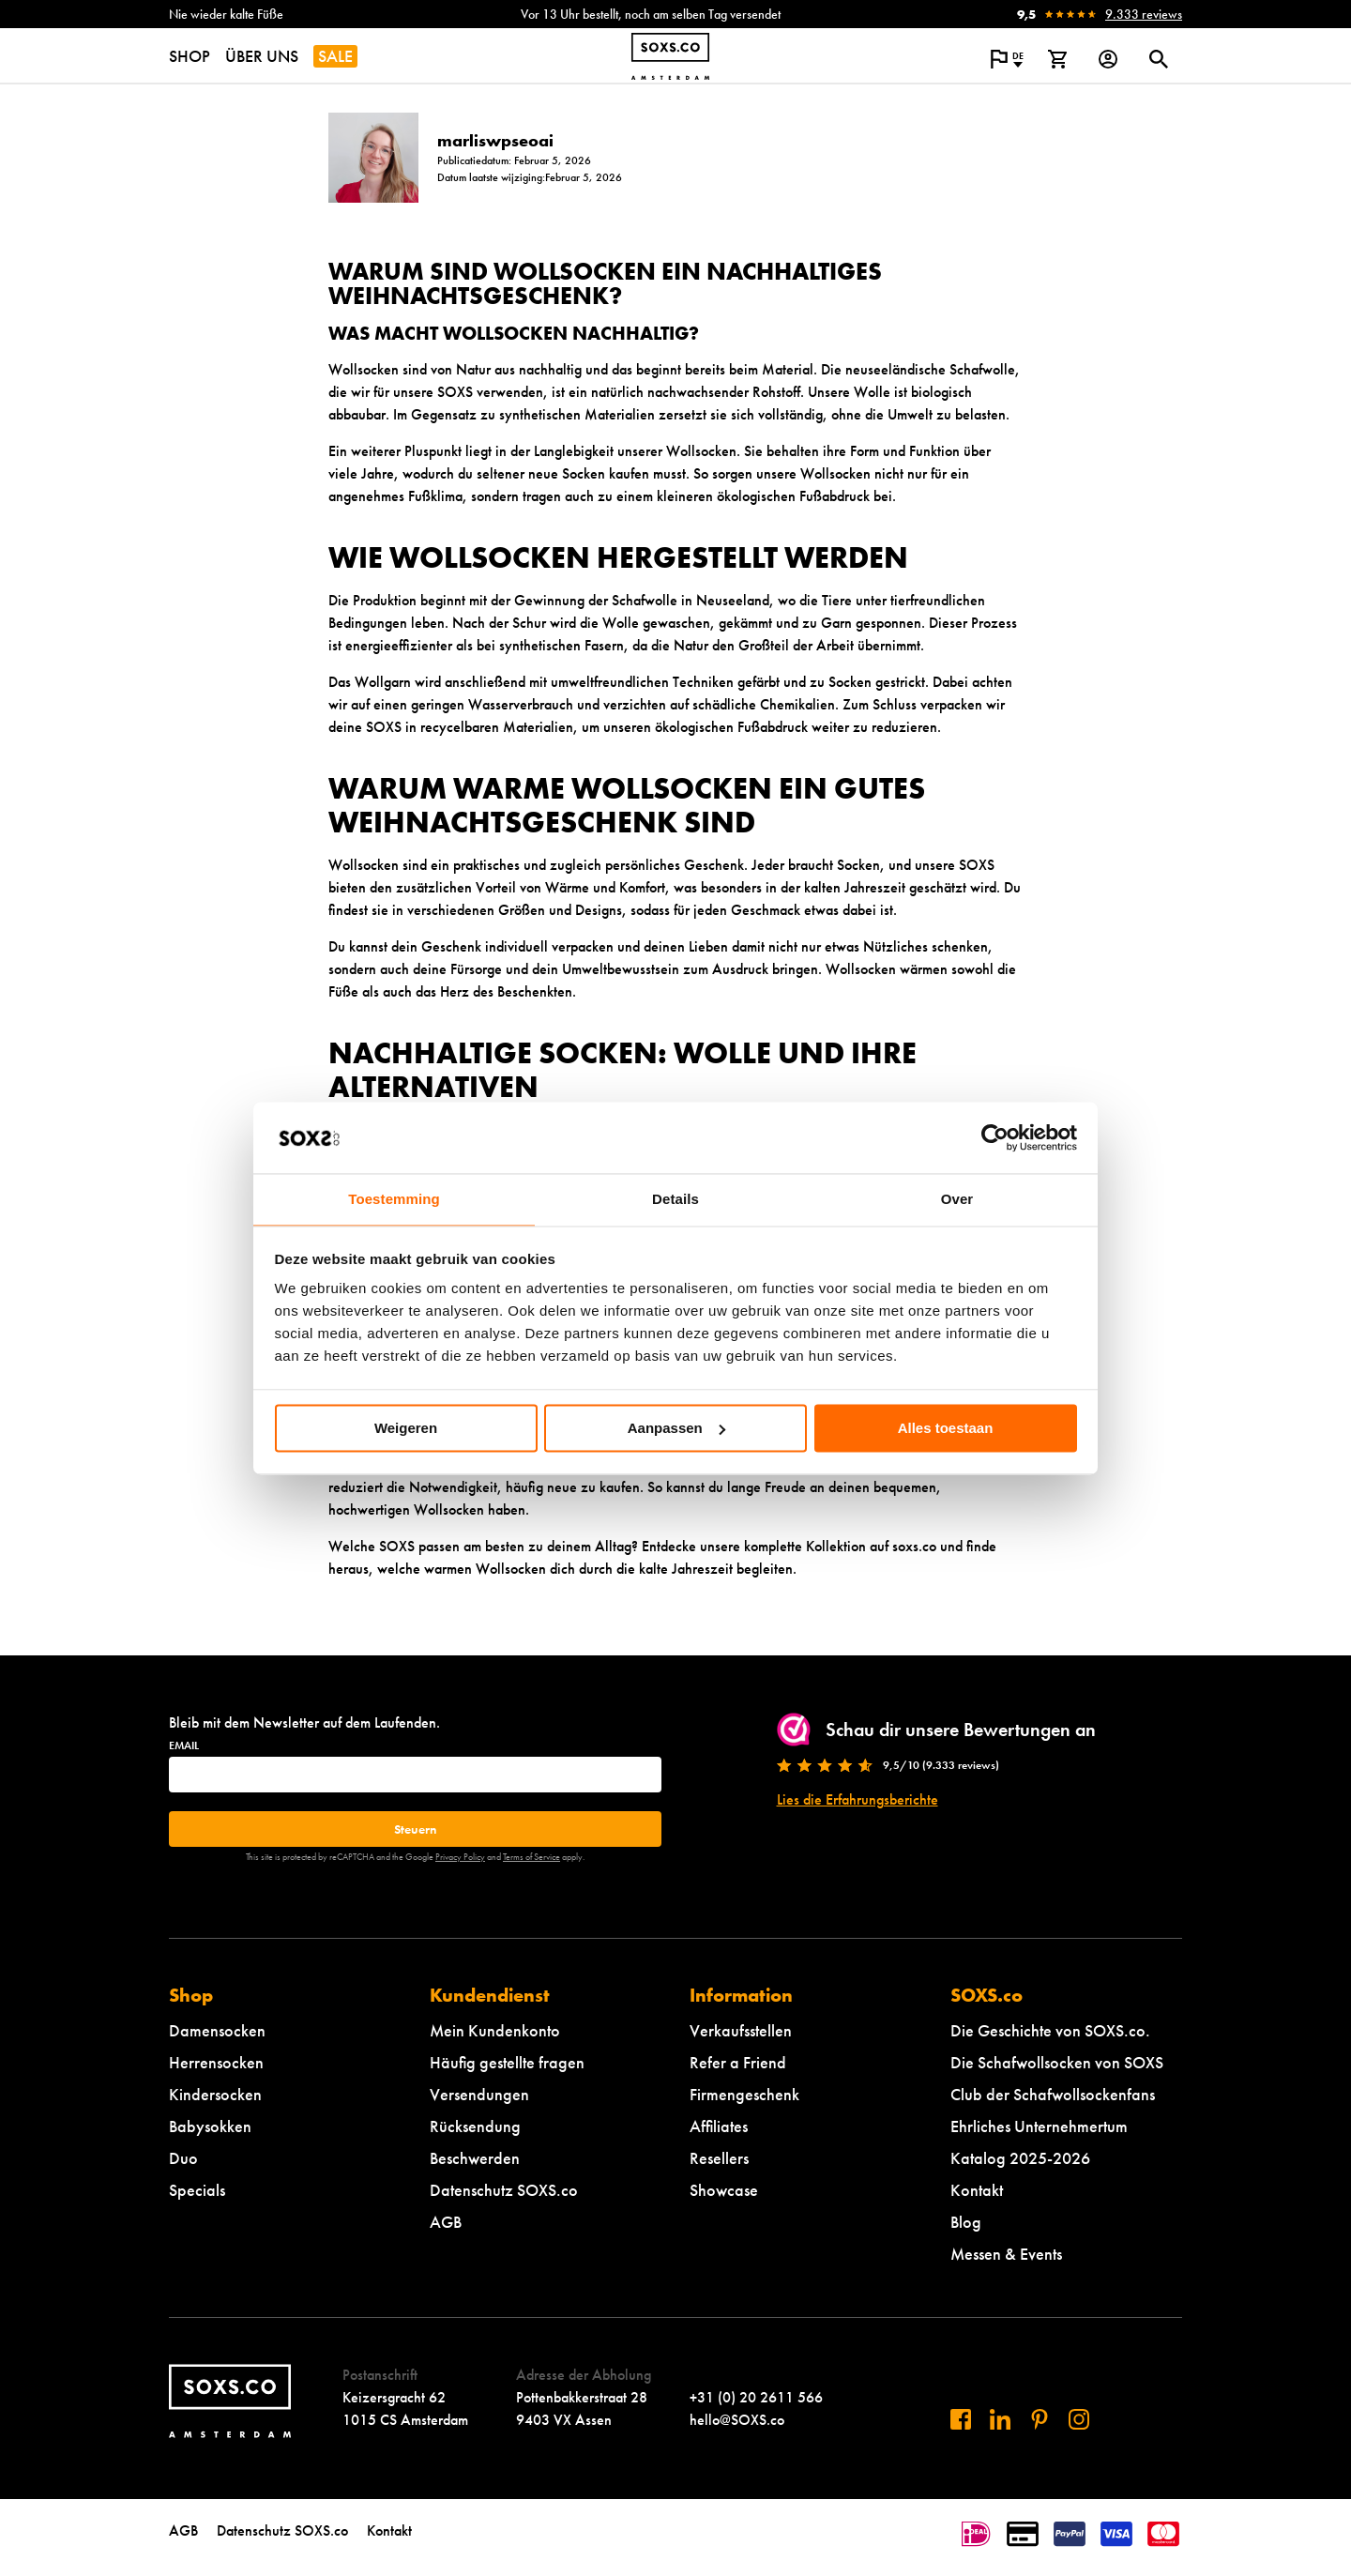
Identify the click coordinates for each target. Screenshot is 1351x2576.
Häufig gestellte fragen (507, 2062)
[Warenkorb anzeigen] (1057, 59)
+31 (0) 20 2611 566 (756, 2397)
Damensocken (217, 2030)
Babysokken (210, 2126)
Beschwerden (475, 2158)
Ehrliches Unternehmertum (1039, 2126)
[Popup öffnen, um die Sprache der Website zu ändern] (1006, 59)
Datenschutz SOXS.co (504, 2190)
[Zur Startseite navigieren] (670, 56)
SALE (335, 56)
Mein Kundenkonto (495, 2030)
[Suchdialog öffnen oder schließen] (1158, 59)
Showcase (724, 2190)
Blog (965, 2222)
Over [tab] (957, 1200)
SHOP (189, 56)
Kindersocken (215, 2094)
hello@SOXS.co (737, 2420)
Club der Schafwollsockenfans (1052, 2094)
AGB (446, 2222)
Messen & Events (1006, 2253)
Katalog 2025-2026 (1020, 2158)
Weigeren (405, 1428)
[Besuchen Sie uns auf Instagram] (1079, 2419)
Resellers (719, 2158)
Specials (197, 2190)
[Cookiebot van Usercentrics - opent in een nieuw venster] (995, 1137)
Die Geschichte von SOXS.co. (1050, 2030)
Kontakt (976, 2190)
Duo (183, 2158)
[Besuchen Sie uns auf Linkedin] (1000, 2419)
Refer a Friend (738, 2062)
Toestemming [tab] (394, 1200)
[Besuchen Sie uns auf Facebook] (960, 2419)
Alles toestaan (946, 1428)
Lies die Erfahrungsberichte (857, 1799)
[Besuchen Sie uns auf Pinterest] (1039, 2419)
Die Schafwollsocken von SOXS (1056, 2062)
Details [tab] (675, 1200)
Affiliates (719, 2126)
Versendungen (479, 2094)
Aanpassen (676, 1428)
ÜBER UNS (261, 56)
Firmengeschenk (744, 2094)
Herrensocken (216, 2062)
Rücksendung (475, 2126)
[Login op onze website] (1108, 59)
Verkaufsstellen (741, 2030)
